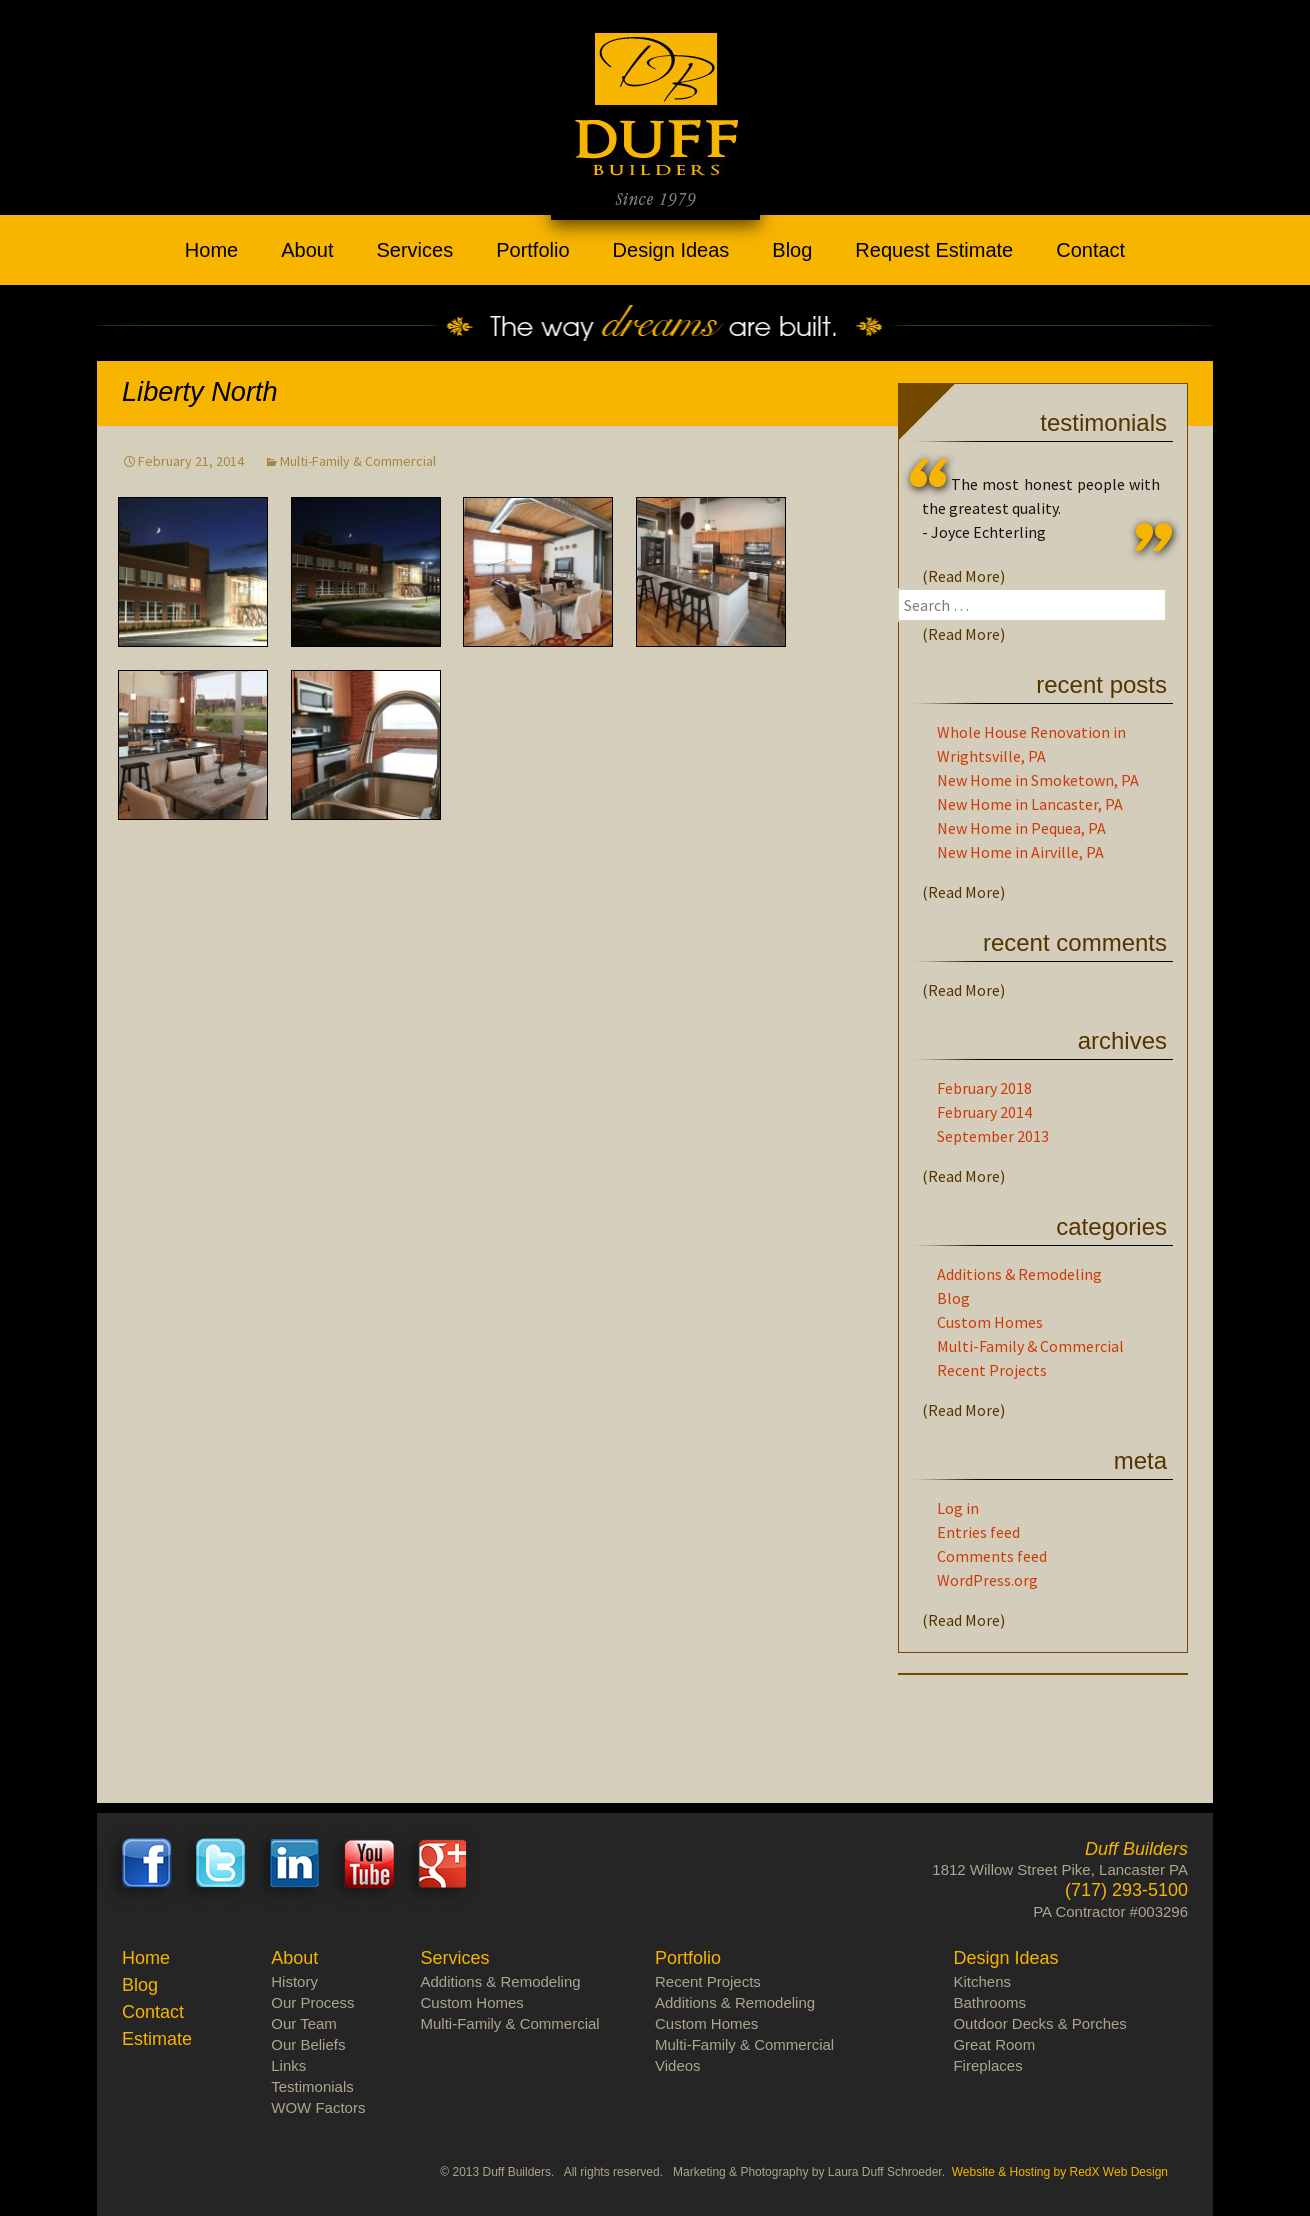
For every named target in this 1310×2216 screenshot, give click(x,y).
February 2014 (984, 1112)
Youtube (369, 1863)
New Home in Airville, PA (1020, 852)
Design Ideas (671, 250)
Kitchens (982, 1981)
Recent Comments (1075, 942)
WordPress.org (987, 1580)
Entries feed (978, 1532)
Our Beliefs (308, 2044)
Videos (678, 2065)
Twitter (221, 1863)
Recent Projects (992, 1370)
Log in (958, 1508)
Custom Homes (990, 1322)
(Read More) (963, 576)
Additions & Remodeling (1019, 1274)
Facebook (147, 1863)
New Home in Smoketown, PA (1038, 780)
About (307, 250)
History (294, 1981)
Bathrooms (989, 2002)
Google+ (443, 1863)
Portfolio (532, 250)
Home (211, 250)
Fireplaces (987, 2065)
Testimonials (1103, 422)
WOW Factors (318, 2107)
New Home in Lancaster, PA (1030, 804)
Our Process (312, 2002)
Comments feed (992, 1556)
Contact (1090, 250)
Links (288, 2065)
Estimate (157, 2039)
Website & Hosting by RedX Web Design (1060, 2172)
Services (414, 250)
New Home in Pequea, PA (1021, 828)
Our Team (304, 2023)
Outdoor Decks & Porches (1039, 2023)
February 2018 (984, 1088)
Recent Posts (1101, 684)
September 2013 (993, 1136)
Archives (1122, 1040)
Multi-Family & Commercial (358, 461)
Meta (1140, 1460)
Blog (792, 250)
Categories (1111, 1226)
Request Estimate (934, 250)
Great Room (994, 2044)
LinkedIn (295, 1863)
